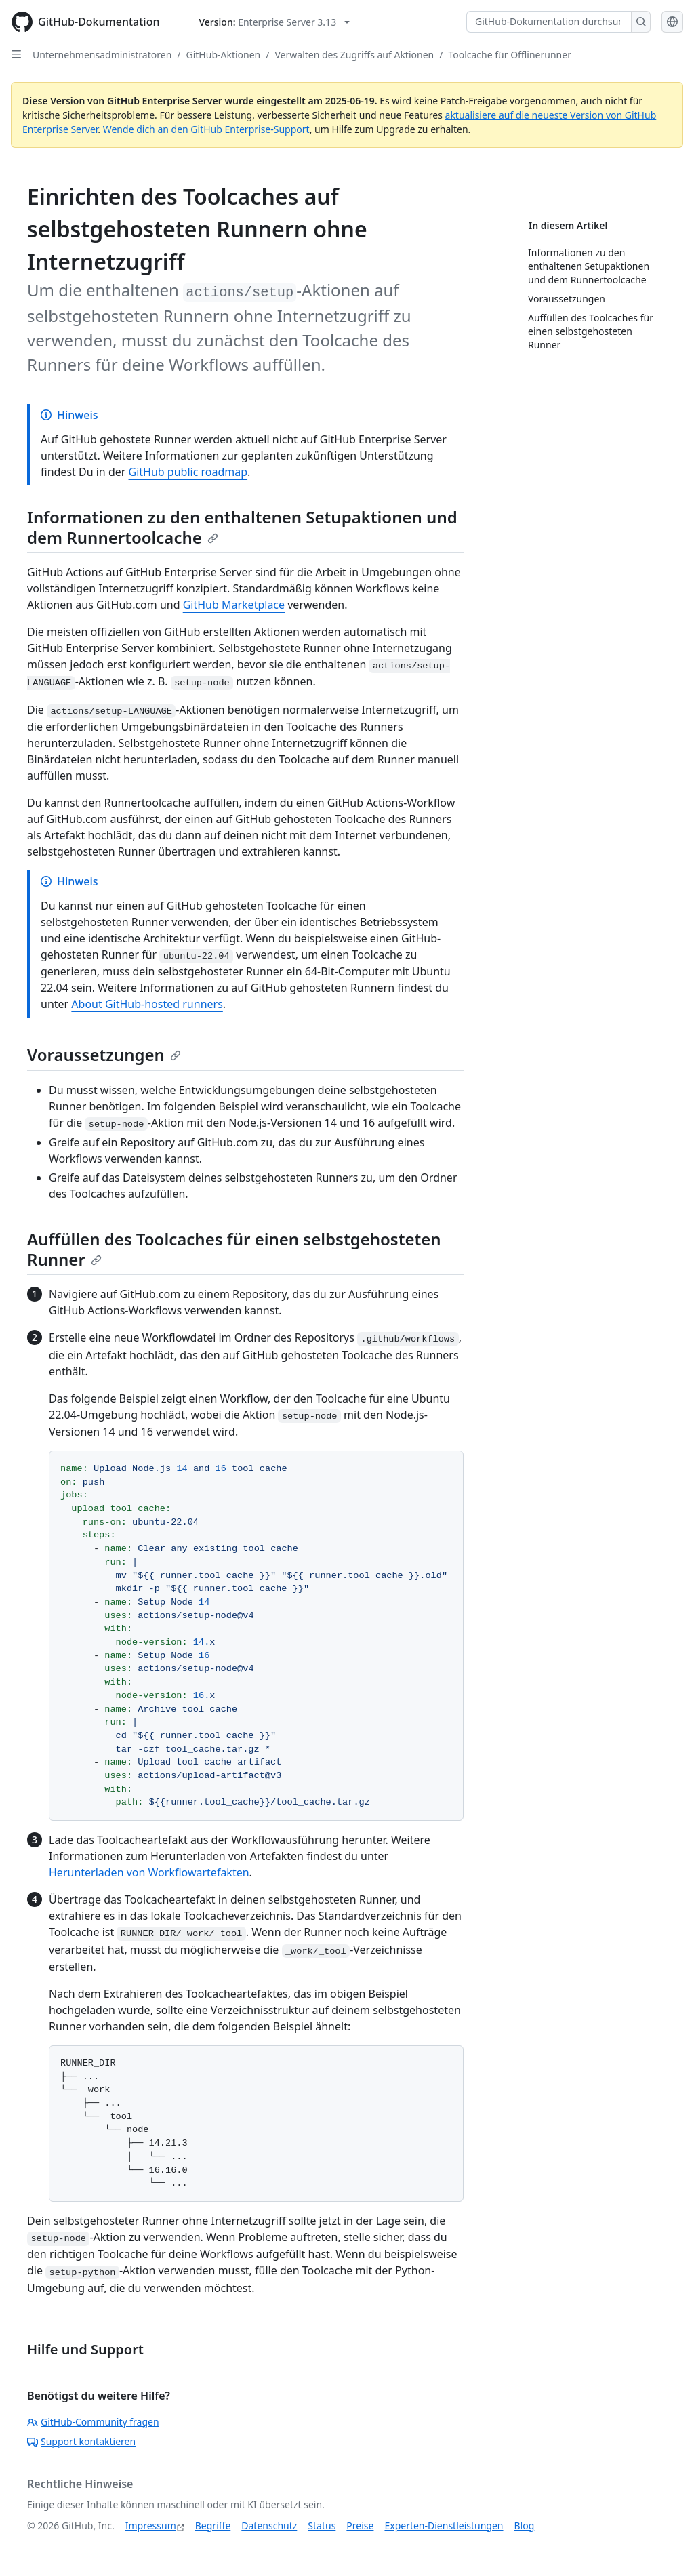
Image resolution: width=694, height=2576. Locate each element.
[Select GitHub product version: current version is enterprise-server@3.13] (274, 22)
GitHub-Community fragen (93, 2421)
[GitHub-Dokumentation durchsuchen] (549, 22)
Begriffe (213, 2525)
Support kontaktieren (81, 2441)
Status (321, 2525)
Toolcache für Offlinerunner (509, 54)
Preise (359, 2525)
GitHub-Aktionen (223, 54)
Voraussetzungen (104, 1054)
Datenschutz (269, 2525)
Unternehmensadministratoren (102, 54)
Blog (524, 2525)
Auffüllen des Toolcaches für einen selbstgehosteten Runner (234, 1249)
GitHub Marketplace (234, 604)
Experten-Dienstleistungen (443, 2525)
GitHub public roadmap (188, 471)
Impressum (150, 2525)
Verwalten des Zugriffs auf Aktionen (354, 54)
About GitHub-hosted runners (146, 1004)
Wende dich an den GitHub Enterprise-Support (206, 129)
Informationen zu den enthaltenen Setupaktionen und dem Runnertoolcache (242, 527)
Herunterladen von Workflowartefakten (149, 1872)
